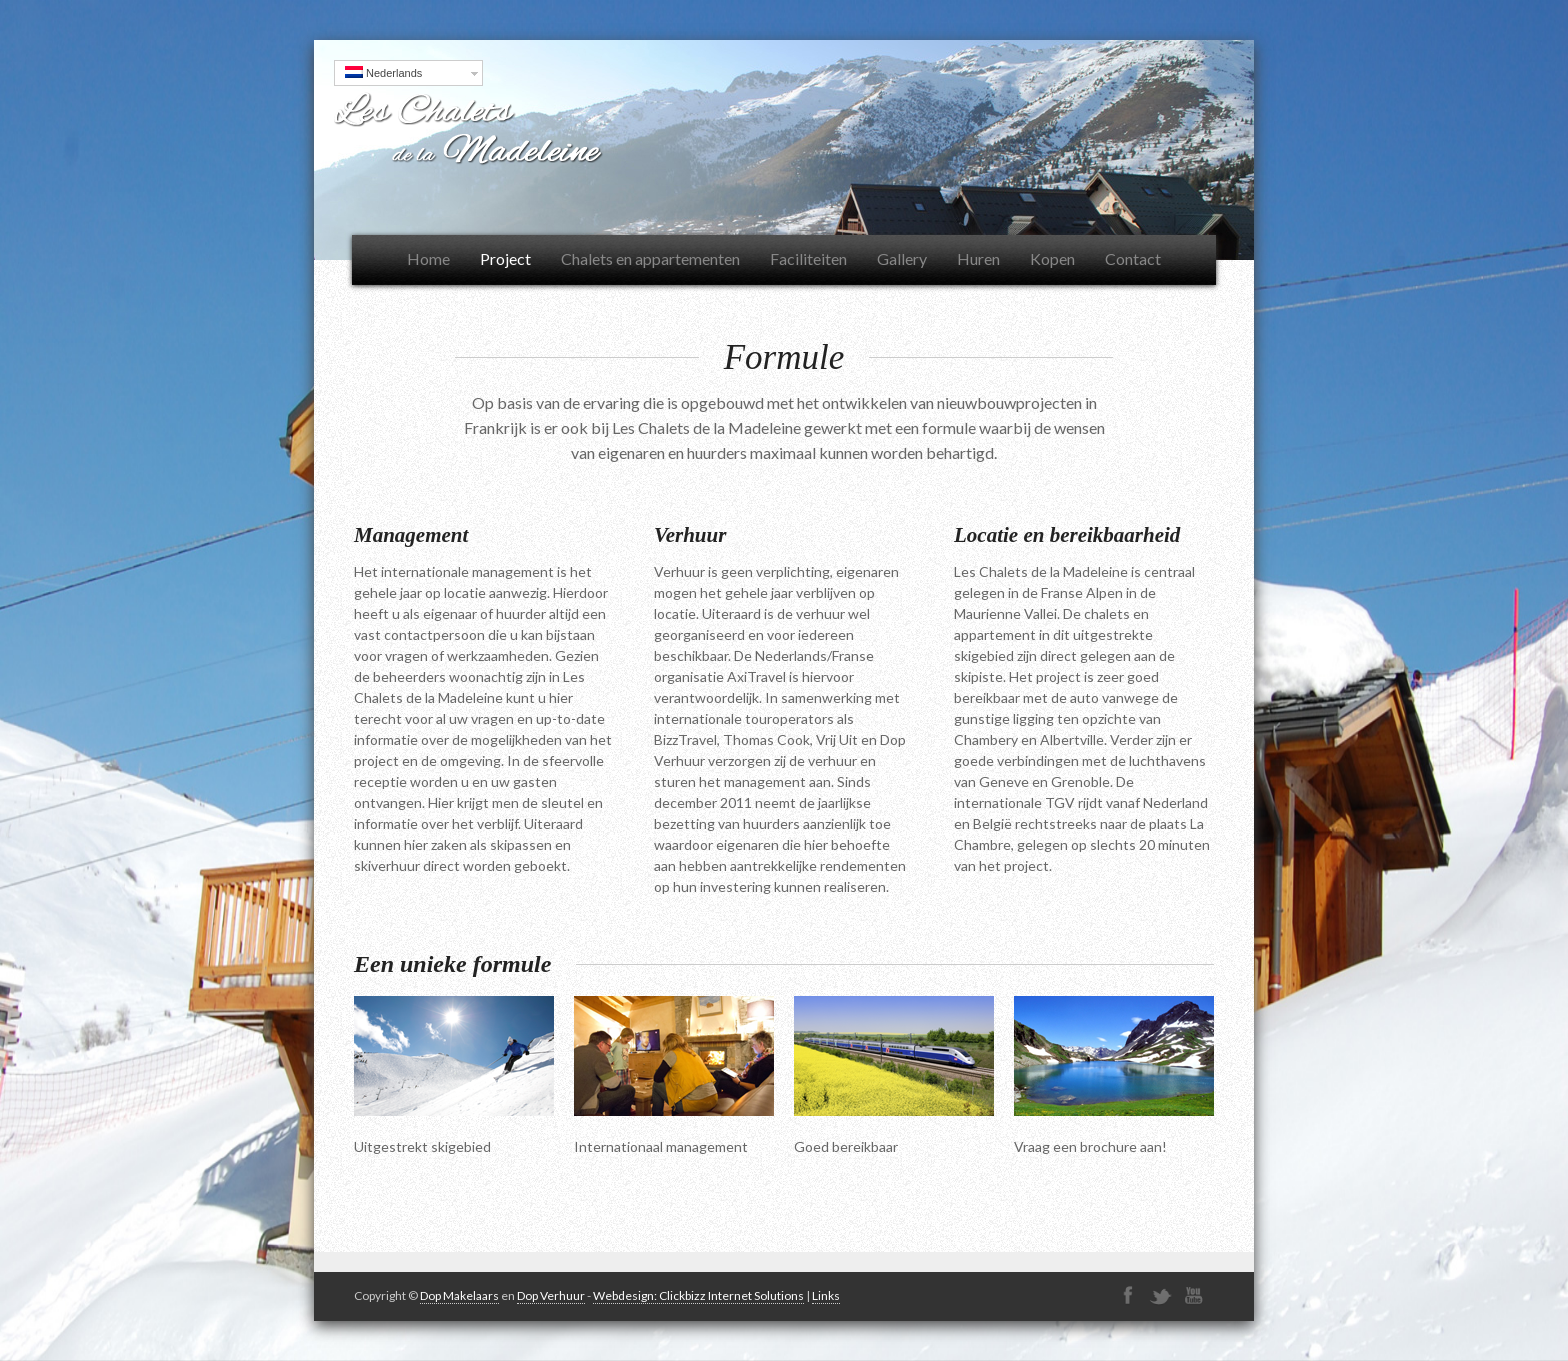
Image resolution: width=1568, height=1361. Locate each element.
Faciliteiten (808, 258)
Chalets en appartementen (650, 258)
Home (428, 258)
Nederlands (383, 72)
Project (505, 258)
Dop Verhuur (551, 1295)
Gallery (902, 258)
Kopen (1052, 258)
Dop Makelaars (459, 1295)
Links (826, 1295)
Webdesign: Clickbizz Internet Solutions (698, 1295)
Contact (1133, 258)
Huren (978, 258)
